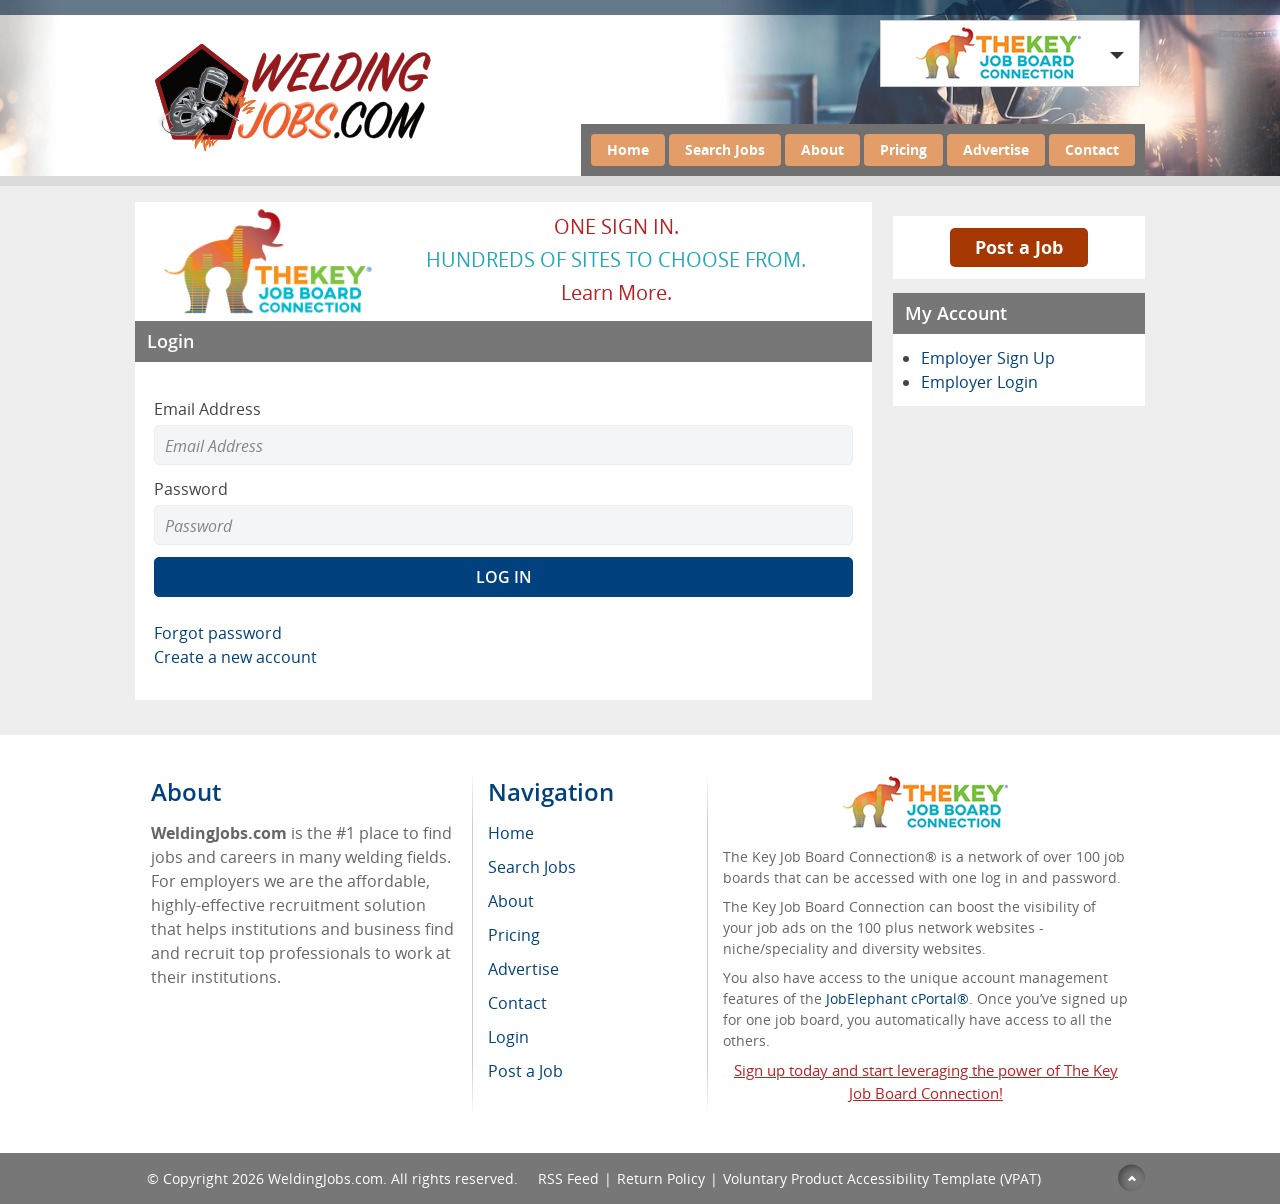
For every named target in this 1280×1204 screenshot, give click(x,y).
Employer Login (979, 382)
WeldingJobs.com (325, 1178)
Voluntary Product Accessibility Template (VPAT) (882, 1178)
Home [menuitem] (511, 833)
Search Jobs (725, 149)
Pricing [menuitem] (514, 935)
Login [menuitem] (508, 1037)
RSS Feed (568, 1178)
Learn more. (616, 292)
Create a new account (235, 657)
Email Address (207, 409)
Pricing (903, 149)
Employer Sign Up (988, 358)
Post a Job (1019, 247)
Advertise (996, 149)
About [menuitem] (511, 901)
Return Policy (661, 1178)
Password (191, 489)
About (822, 149)
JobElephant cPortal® (897, 998)
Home (628, 149)
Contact (1092, 149)
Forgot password (218, 633)
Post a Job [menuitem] (525, 1071)
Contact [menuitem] (517, 1003)
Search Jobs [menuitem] (532, 867)
